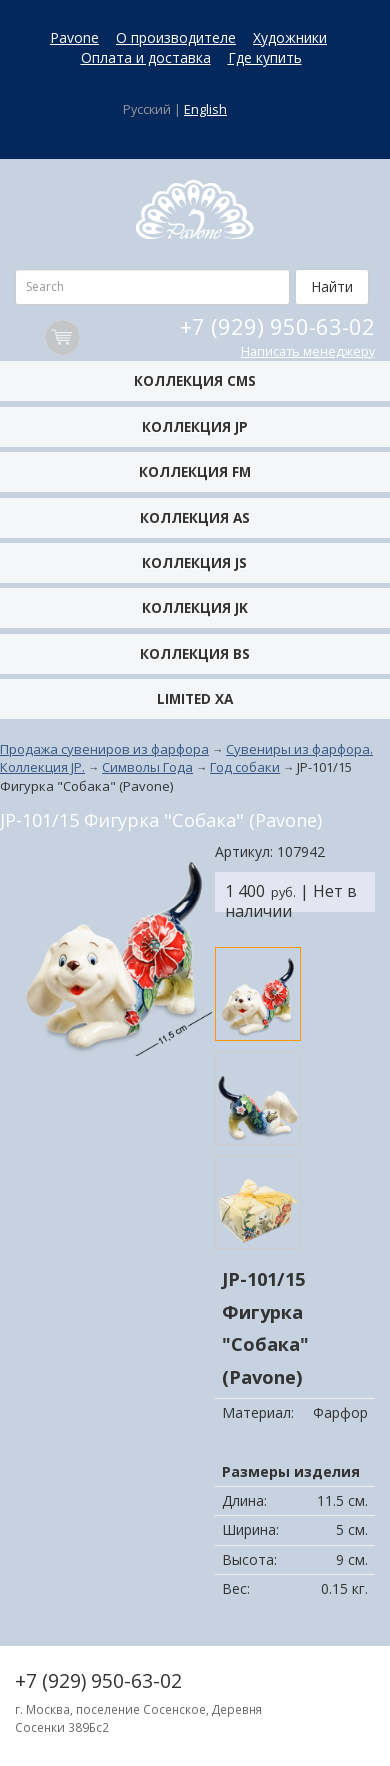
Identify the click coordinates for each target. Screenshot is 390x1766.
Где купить (265, 57)
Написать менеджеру (308, 351)
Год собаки (245, 767)
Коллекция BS (195, 653)
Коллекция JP (195, 426)
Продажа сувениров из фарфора (104, 749)
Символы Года (147, 767)
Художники (290, 37)
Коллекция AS (195, 517)
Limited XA (195, 698)
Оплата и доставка (146, 57)
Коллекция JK (195, 607)
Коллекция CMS (195, 380)
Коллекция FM (195, 471)
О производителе (176, 37)
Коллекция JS (194, 562)
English (205, 109)
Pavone (74, 37)
